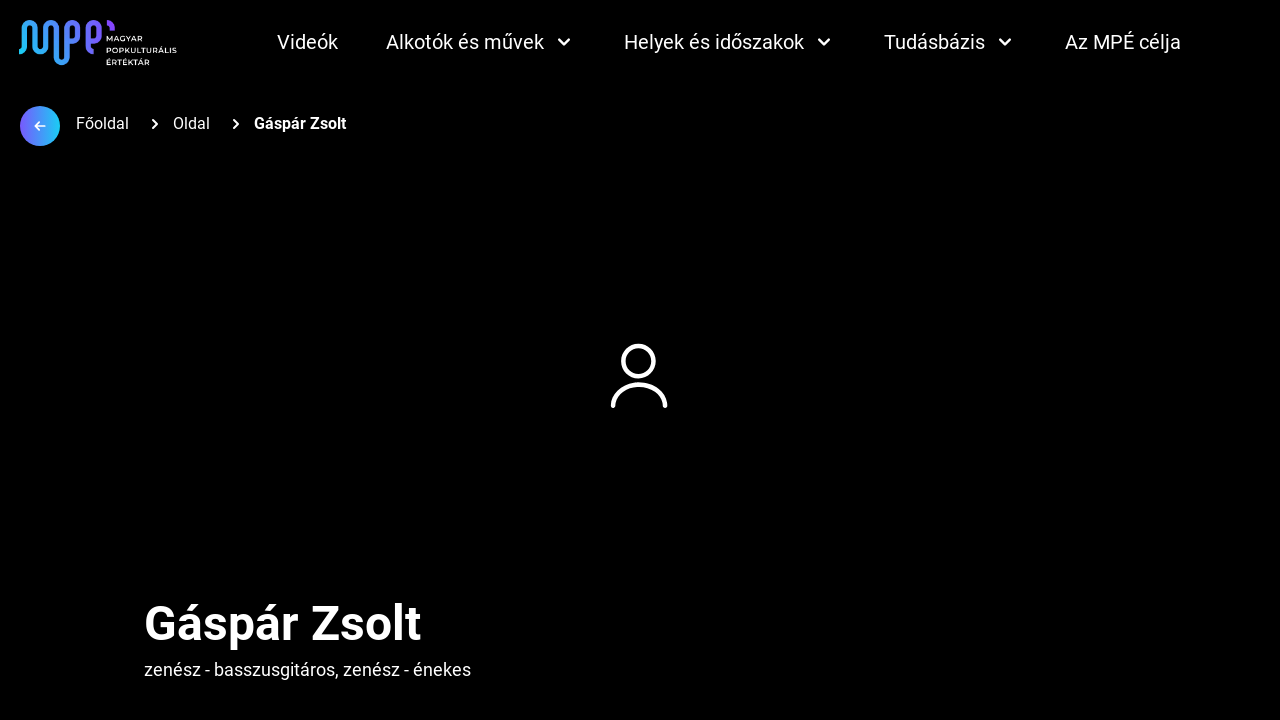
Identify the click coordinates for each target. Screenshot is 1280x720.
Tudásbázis (950, 42)
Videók (307, 42)
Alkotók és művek (481, 42)
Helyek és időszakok (730, 42)
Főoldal (102, 123)
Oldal (191, 123)
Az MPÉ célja (1123, 42)
